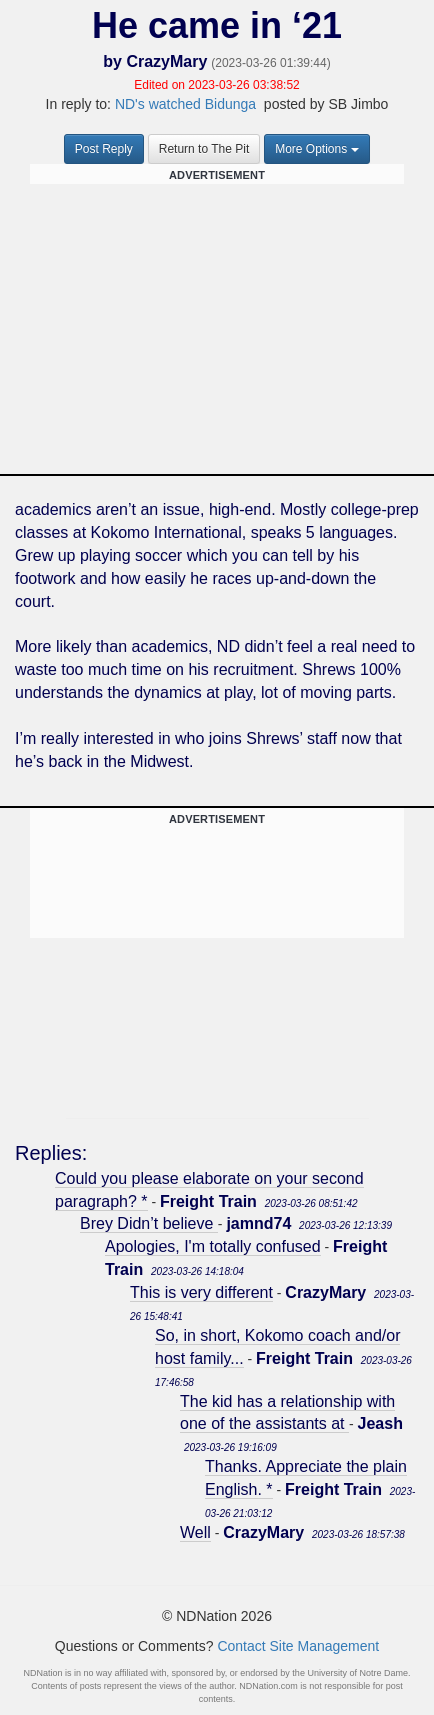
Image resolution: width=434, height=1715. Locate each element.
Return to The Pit (204, 149)
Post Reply (104, 149)
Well (195, 1532)
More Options (317, 149)
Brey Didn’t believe (149, 1223)
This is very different (201, 1292)
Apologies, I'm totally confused (213, 1246)
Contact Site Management (298, 1646)
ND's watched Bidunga (185, 104)
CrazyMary (166, 61)
